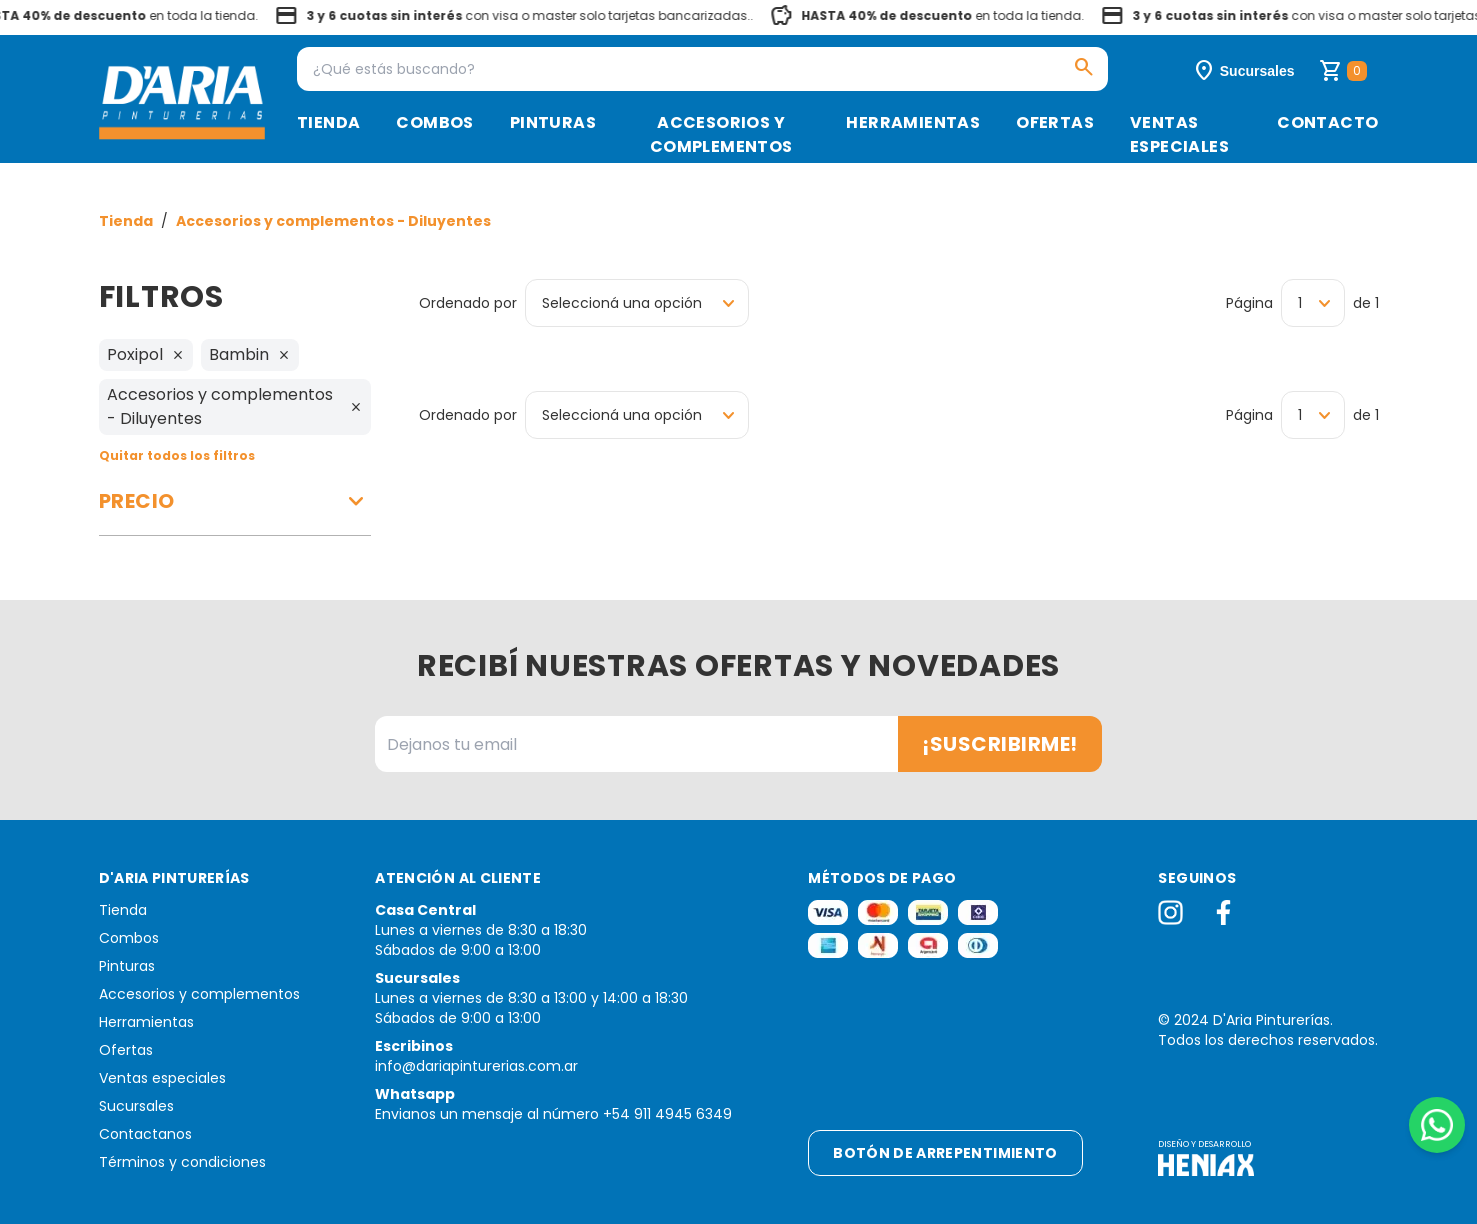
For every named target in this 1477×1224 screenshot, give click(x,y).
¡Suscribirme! (1000, 744)
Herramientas (913, 122)
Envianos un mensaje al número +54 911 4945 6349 (553, 1114)
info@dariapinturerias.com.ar (476, 1066)
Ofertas (1055, 122)
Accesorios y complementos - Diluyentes (333, 221)
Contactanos (145, 1134)
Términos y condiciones (182, 1162)
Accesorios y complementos (721, 134)
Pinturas (553, 122)
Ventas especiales (1179, 134)
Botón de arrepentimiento (945, 1153)
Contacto (1327, 122)
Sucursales (136, 1106)
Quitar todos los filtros (177, 455)
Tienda (328, 122)
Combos (434, 122)
